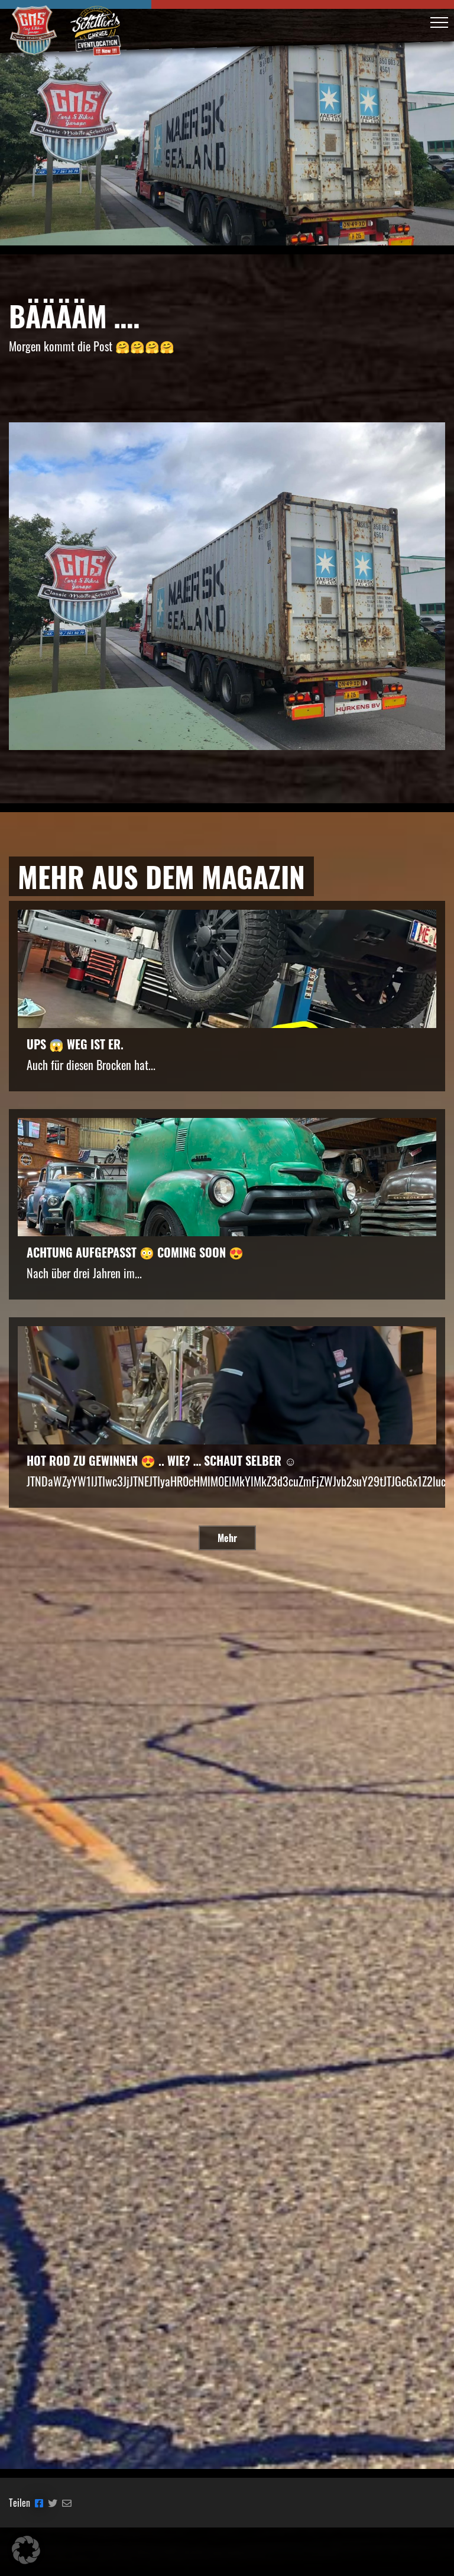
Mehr (227, 1538)
